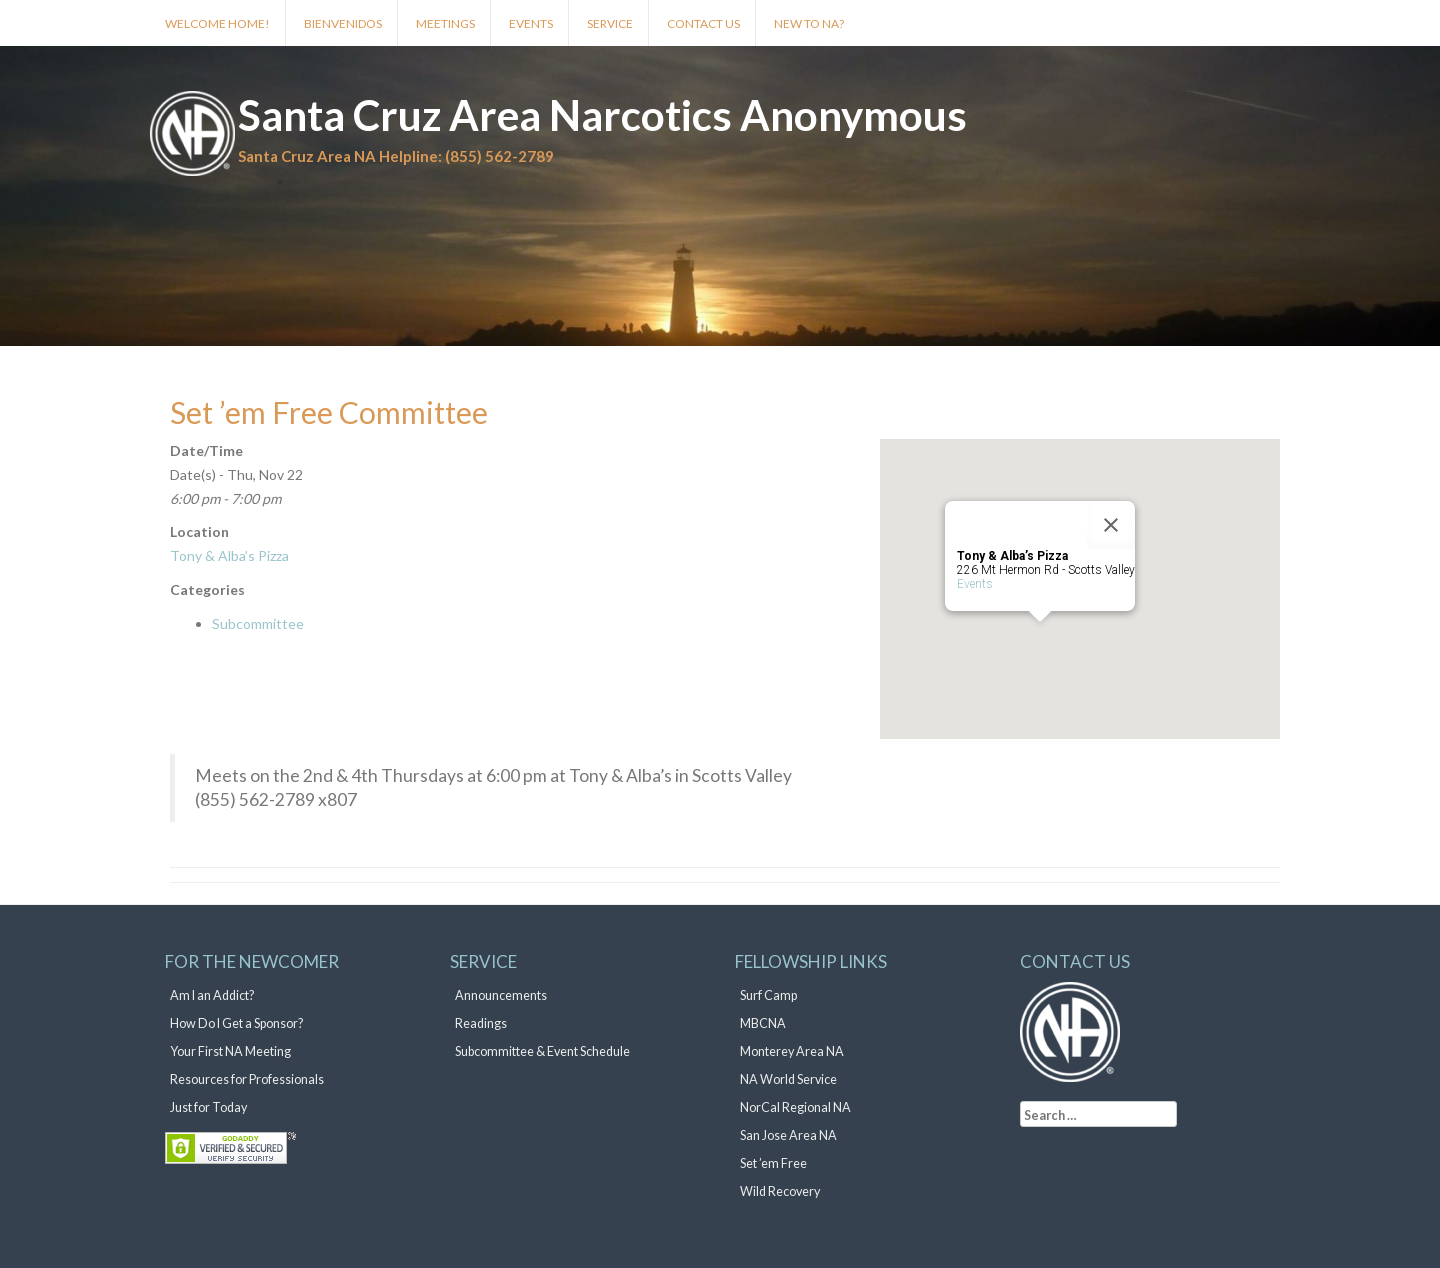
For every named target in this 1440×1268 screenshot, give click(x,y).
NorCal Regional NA (795, 1107)
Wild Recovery (780, 1191)
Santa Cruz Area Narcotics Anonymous (602, 115)
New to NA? (809, 23)
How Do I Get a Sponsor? (236, 1023)
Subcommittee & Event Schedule (542, 1051)
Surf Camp (768, 995)
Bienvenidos (343, 23)
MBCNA (763, 1023)
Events (531, 23)
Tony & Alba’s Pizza (229, 555)
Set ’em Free (773, 1163)
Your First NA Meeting (230, 1051)
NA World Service (788, 1079)
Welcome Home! (217, 23)
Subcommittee (258, 623)
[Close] (1111, 525)
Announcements (501, 995)
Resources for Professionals (247, 1079)
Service (610, 23)
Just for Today (208, 1107)
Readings (481, 1023)
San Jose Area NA (788, 1135)
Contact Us (703, 23)
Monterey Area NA (792, 1051)
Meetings (445, 23)
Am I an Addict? (212, 995)
